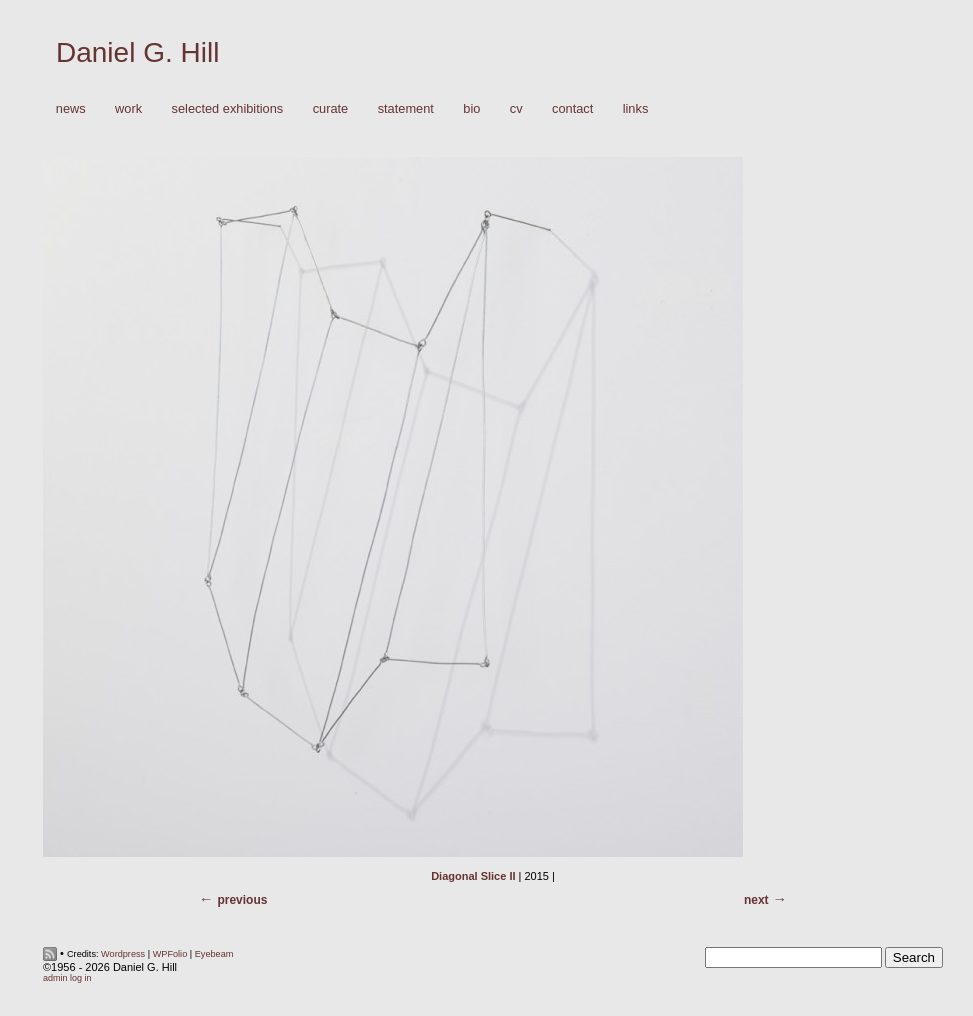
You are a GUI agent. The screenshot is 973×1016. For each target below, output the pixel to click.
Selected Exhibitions (228, 108)
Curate (331, 108)
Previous (242, 900)
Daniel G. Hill (137, 52)
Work (123, 109)
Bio (471, 108)
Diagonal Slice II (473, 876)
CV (516, 108)
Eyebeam (214, 954)
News (71, 108)
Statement (406, 108)
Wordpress (123, 954)
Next (756, 900)
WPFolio (170, 954)
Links (636, 108)
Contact (572, 108)
